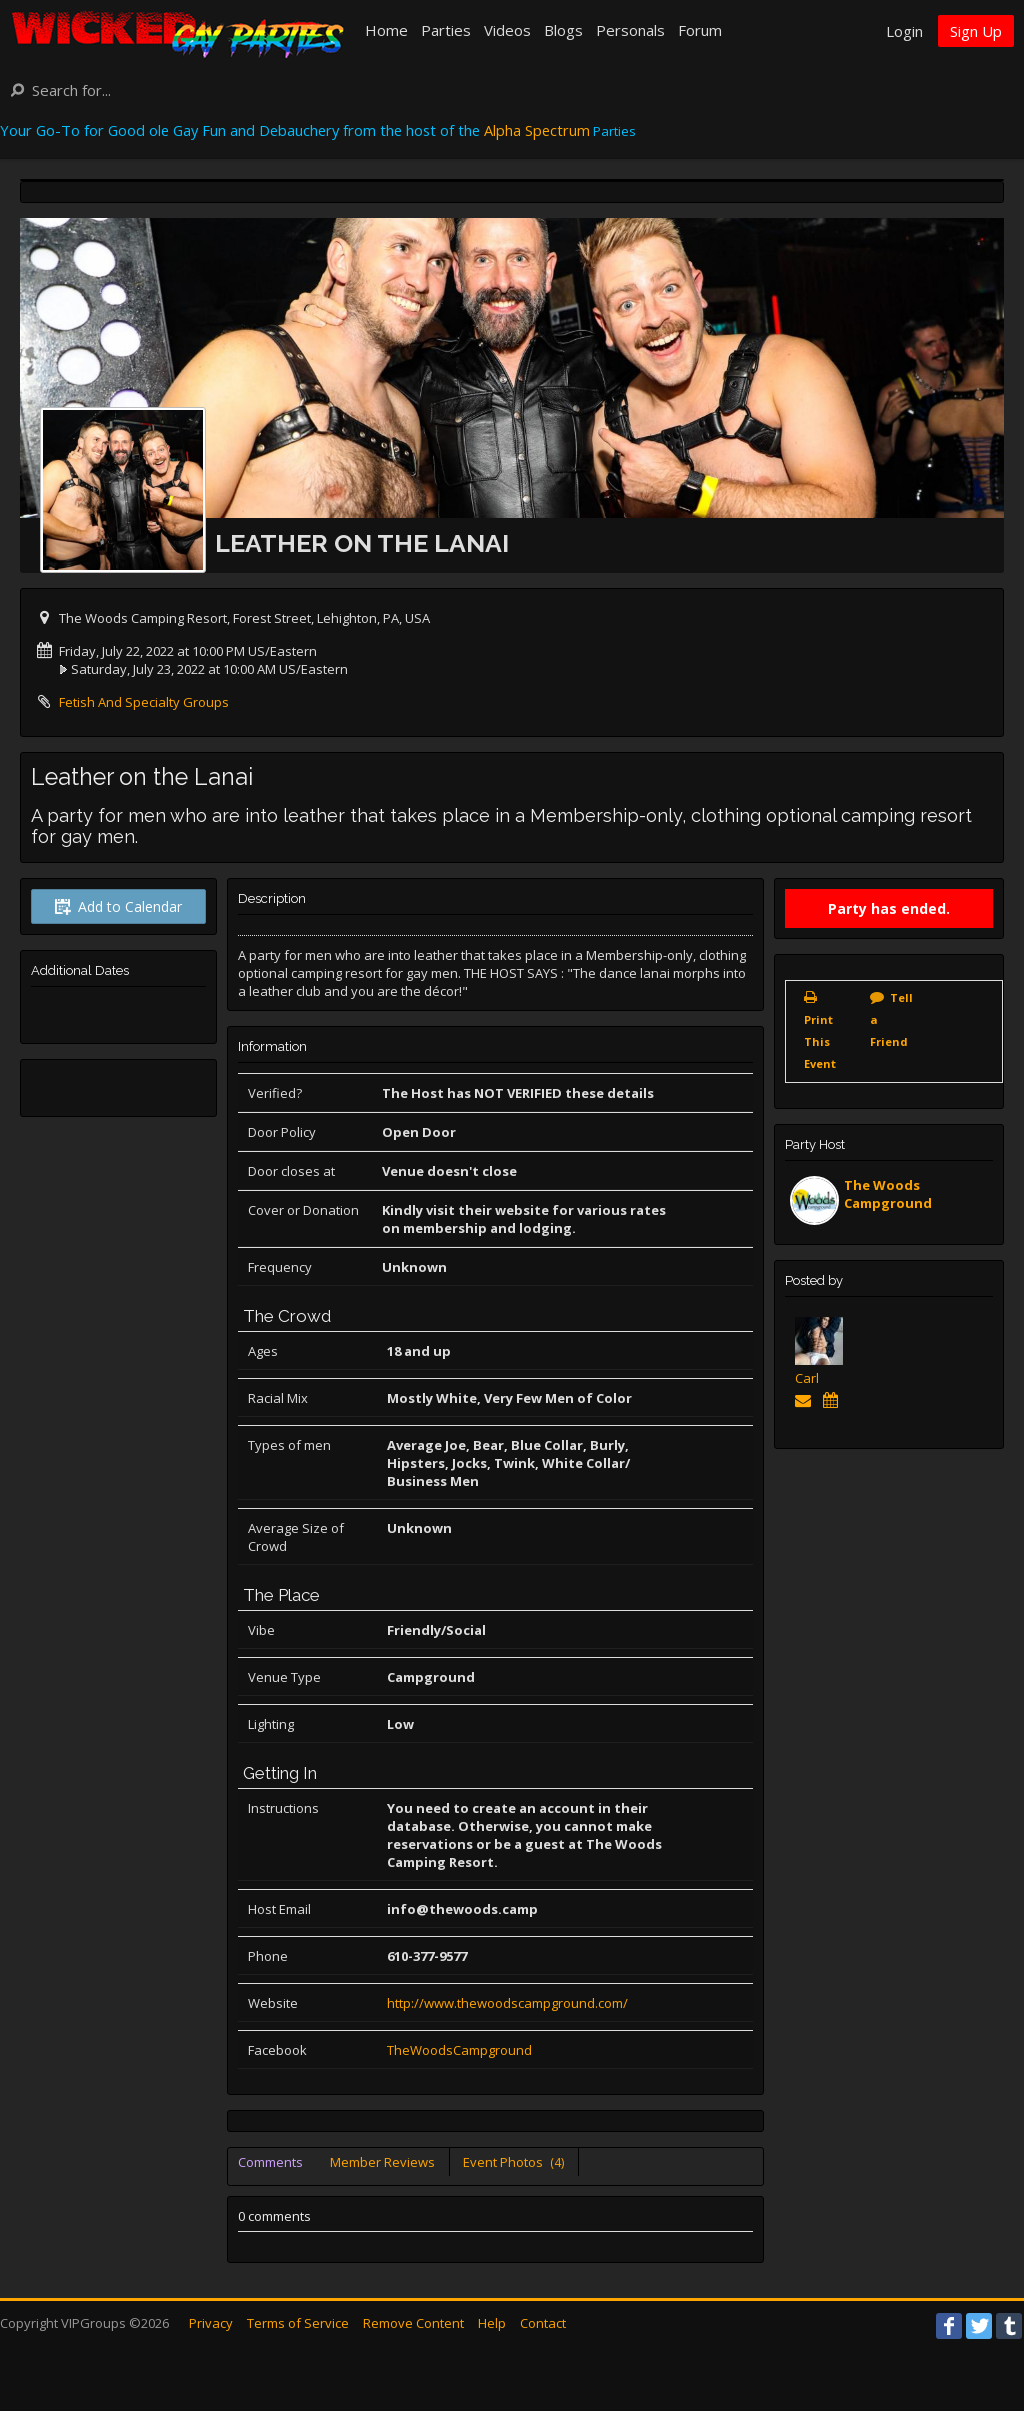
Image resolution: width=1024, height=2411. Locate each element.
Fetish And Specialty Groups (144, 702)
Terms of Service (298, 2323)
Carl (807, 1378)
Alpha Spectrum (537, 130)
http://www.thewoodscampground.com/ (507, 2003)
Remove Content (413, 2323)
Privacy (211, 2323)
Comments (270, 2162)
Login (904, 31)
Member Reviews (382, 2162)
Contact (543, 2323)
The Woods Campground (888, 1194)
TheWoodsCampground (459, 2050)
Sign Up (976, 31)
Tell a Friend (891, 1019)
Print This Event (820, 1041)
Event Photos (513, 2162)
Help (492, 2323)
